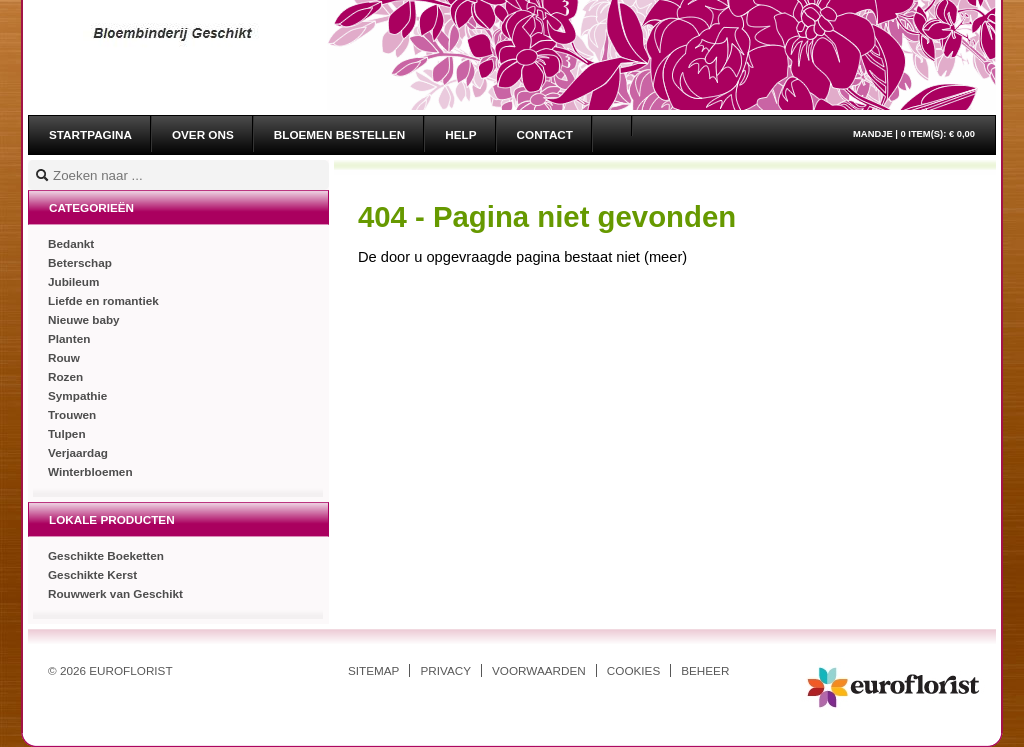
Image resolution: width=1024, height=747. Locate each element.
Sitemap (373, 670)
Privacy (445, 670)
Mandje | (914, 134)
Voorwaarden (539, 670)
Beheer (705, 670)
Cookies (633, 670)
